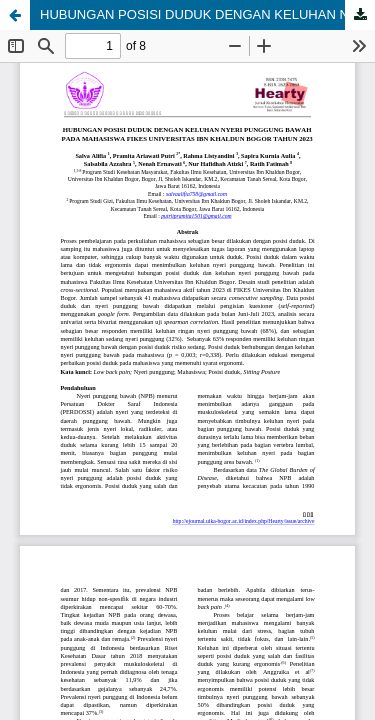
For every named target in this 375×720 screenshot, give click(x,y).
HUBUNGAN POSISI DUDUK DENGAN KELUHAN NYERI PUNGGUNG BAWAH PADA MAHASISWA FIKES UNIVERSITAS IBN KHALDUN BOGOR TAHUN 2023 (207, 14)
